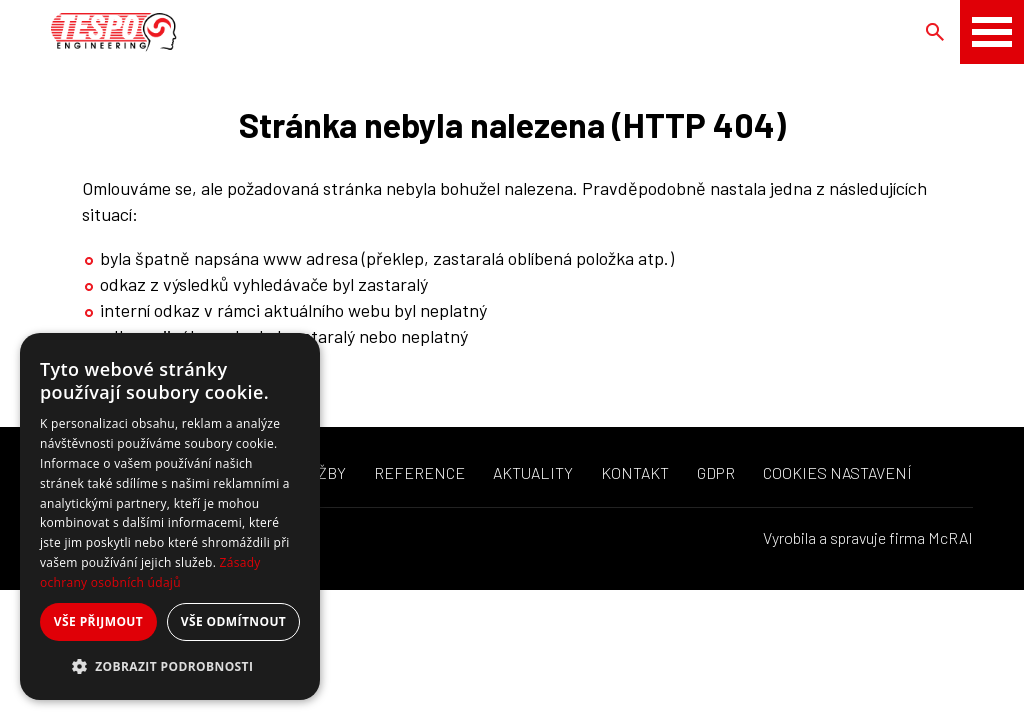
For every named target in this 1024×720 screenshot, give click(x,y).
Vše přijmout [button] (98, 621)
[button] (170, 667)
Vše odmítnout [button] (233, 621)
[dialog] (170, 516)
